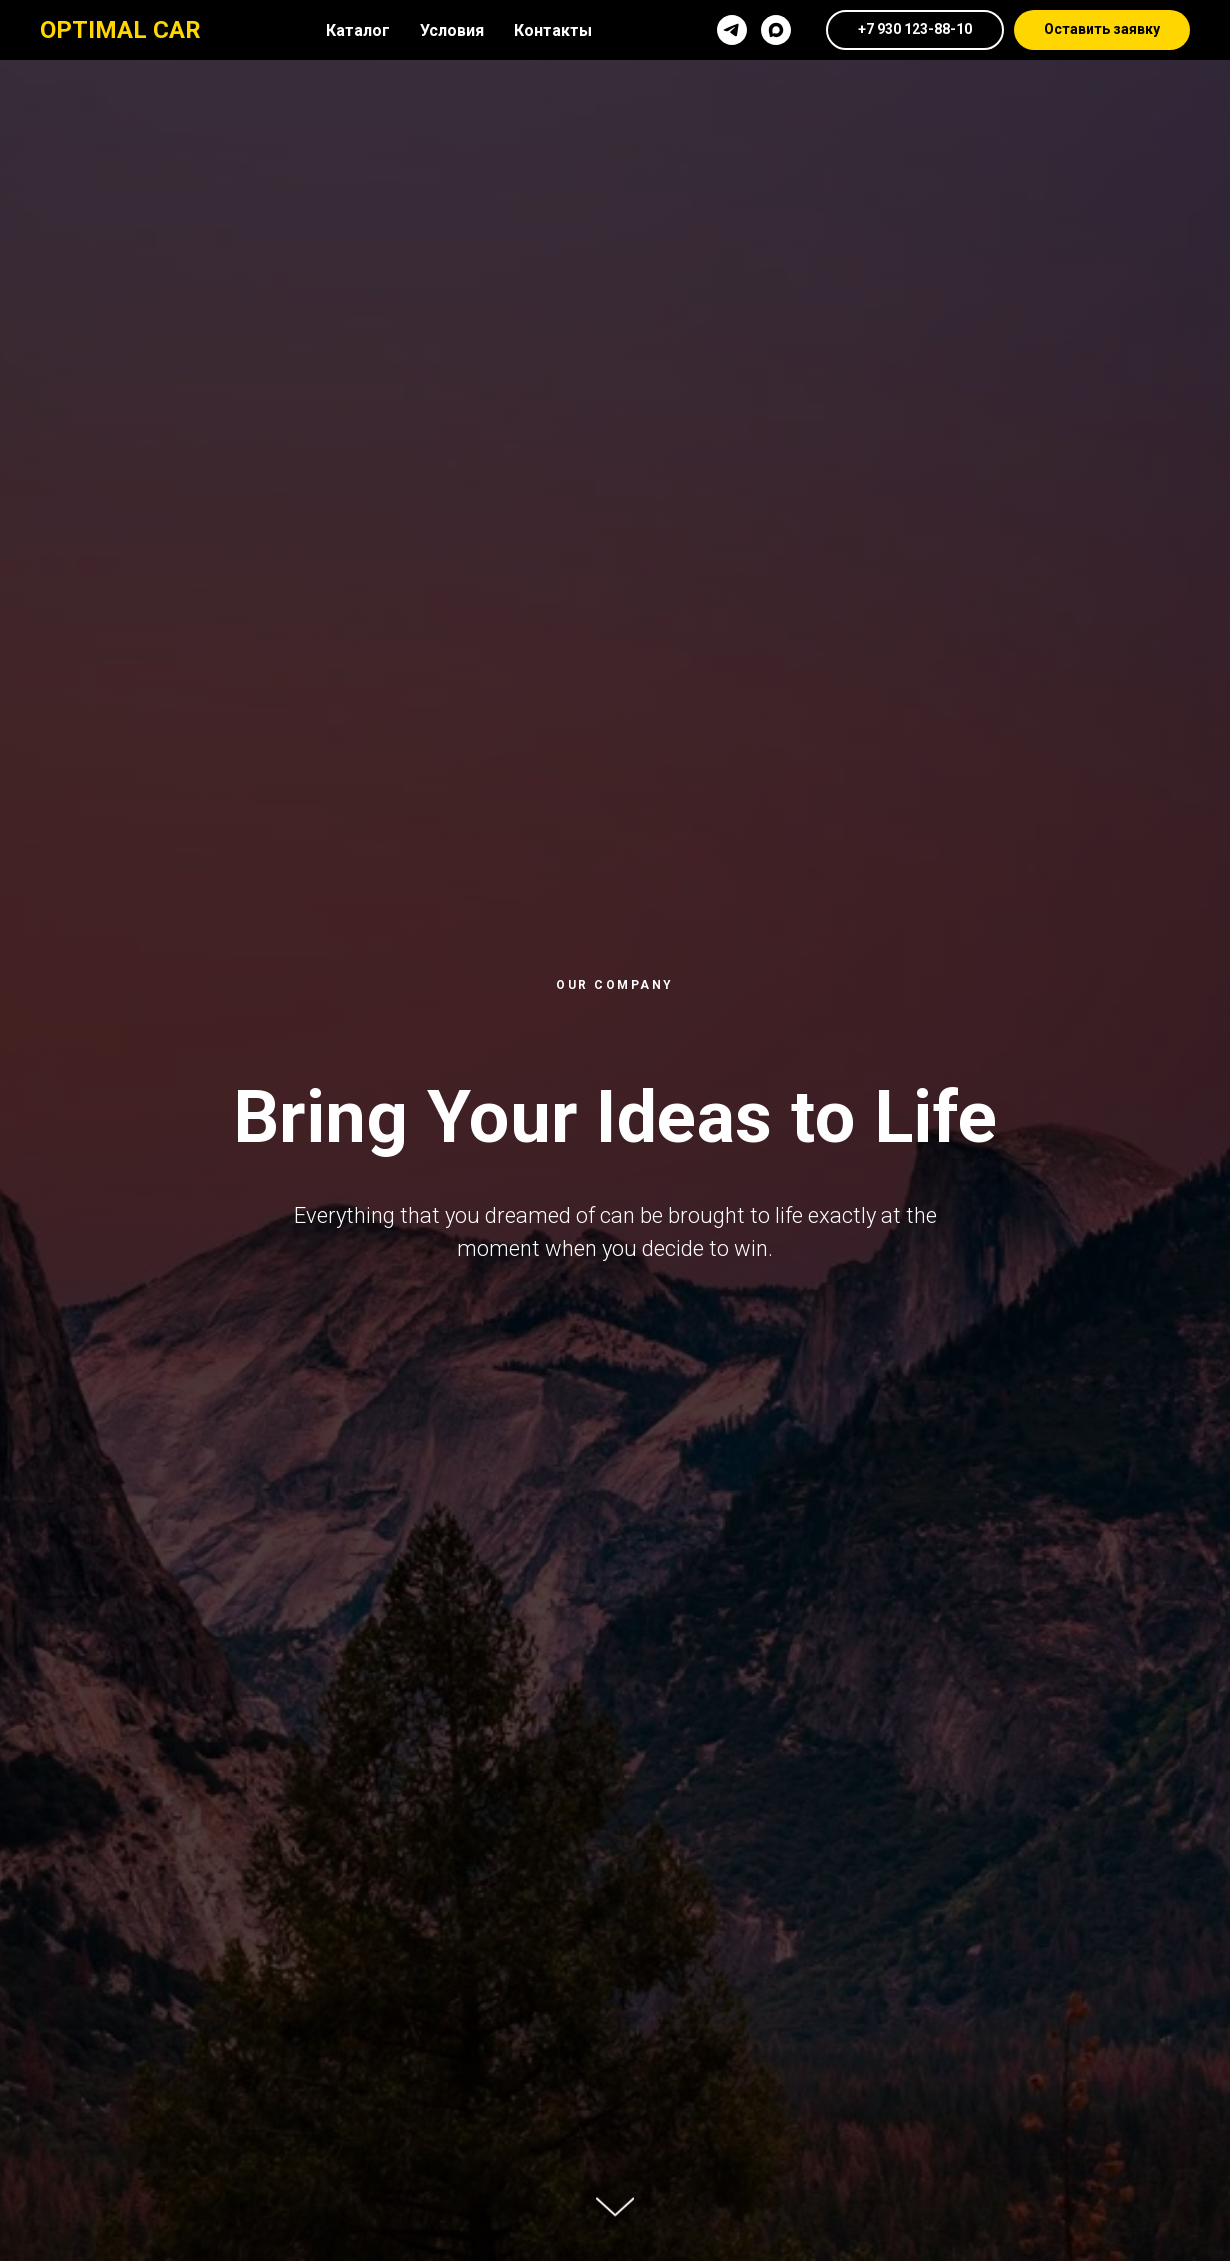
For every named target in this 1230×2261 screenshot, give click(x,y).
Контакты (553, 30)
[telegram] (732, 30)
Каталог (358, 30)
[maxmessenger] (776, 30)
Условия (452, 30)
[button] (1102, 30)
